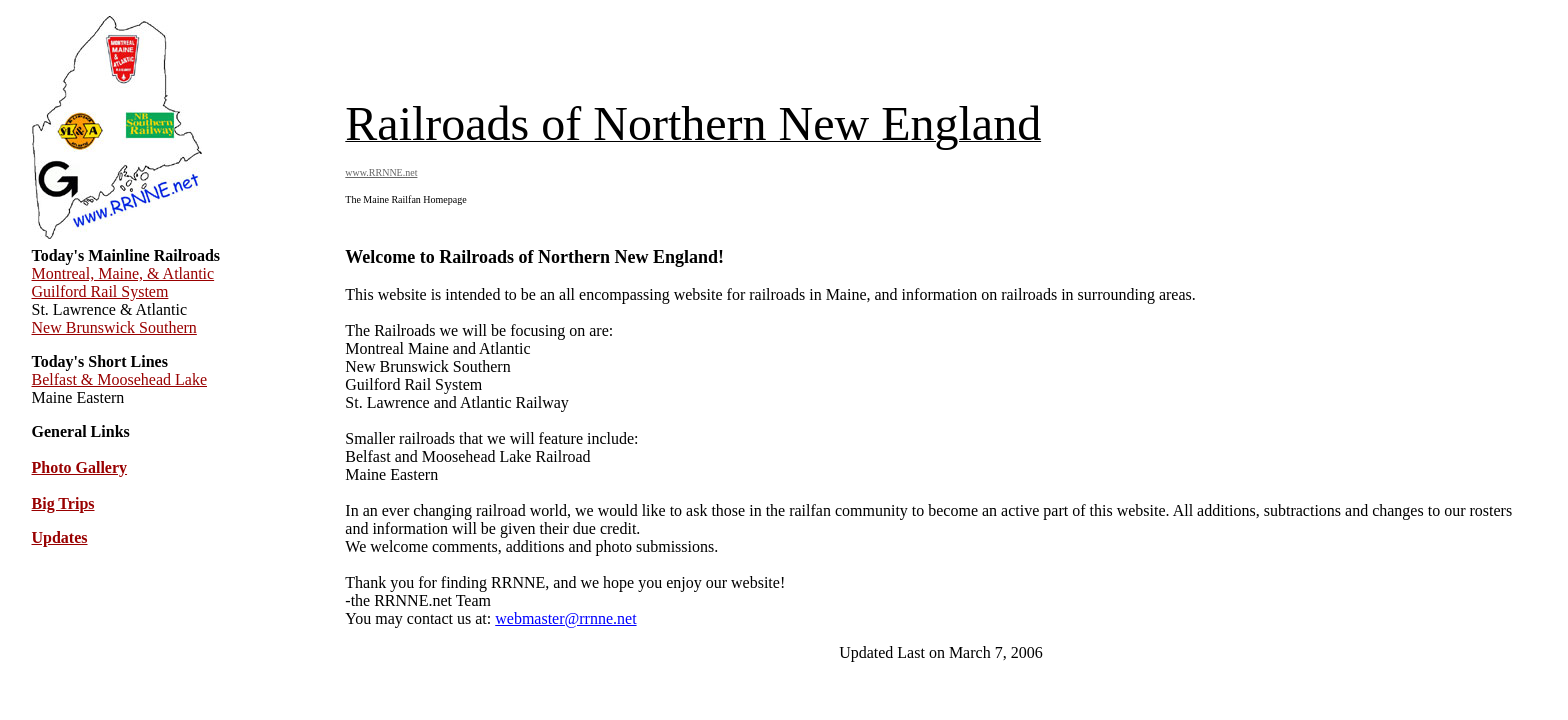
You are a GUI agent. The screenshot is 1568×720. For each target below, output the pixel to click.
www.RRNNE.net (381, 172)
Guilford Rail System (100, 291)
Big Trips (63, 503)
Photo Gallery (80, 467)
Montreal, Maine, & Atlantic (123, 273)
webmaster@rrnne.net (565, 618)
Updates (60, 537)
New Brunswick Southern (114, 327)
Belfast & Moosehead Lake (120, 379)
